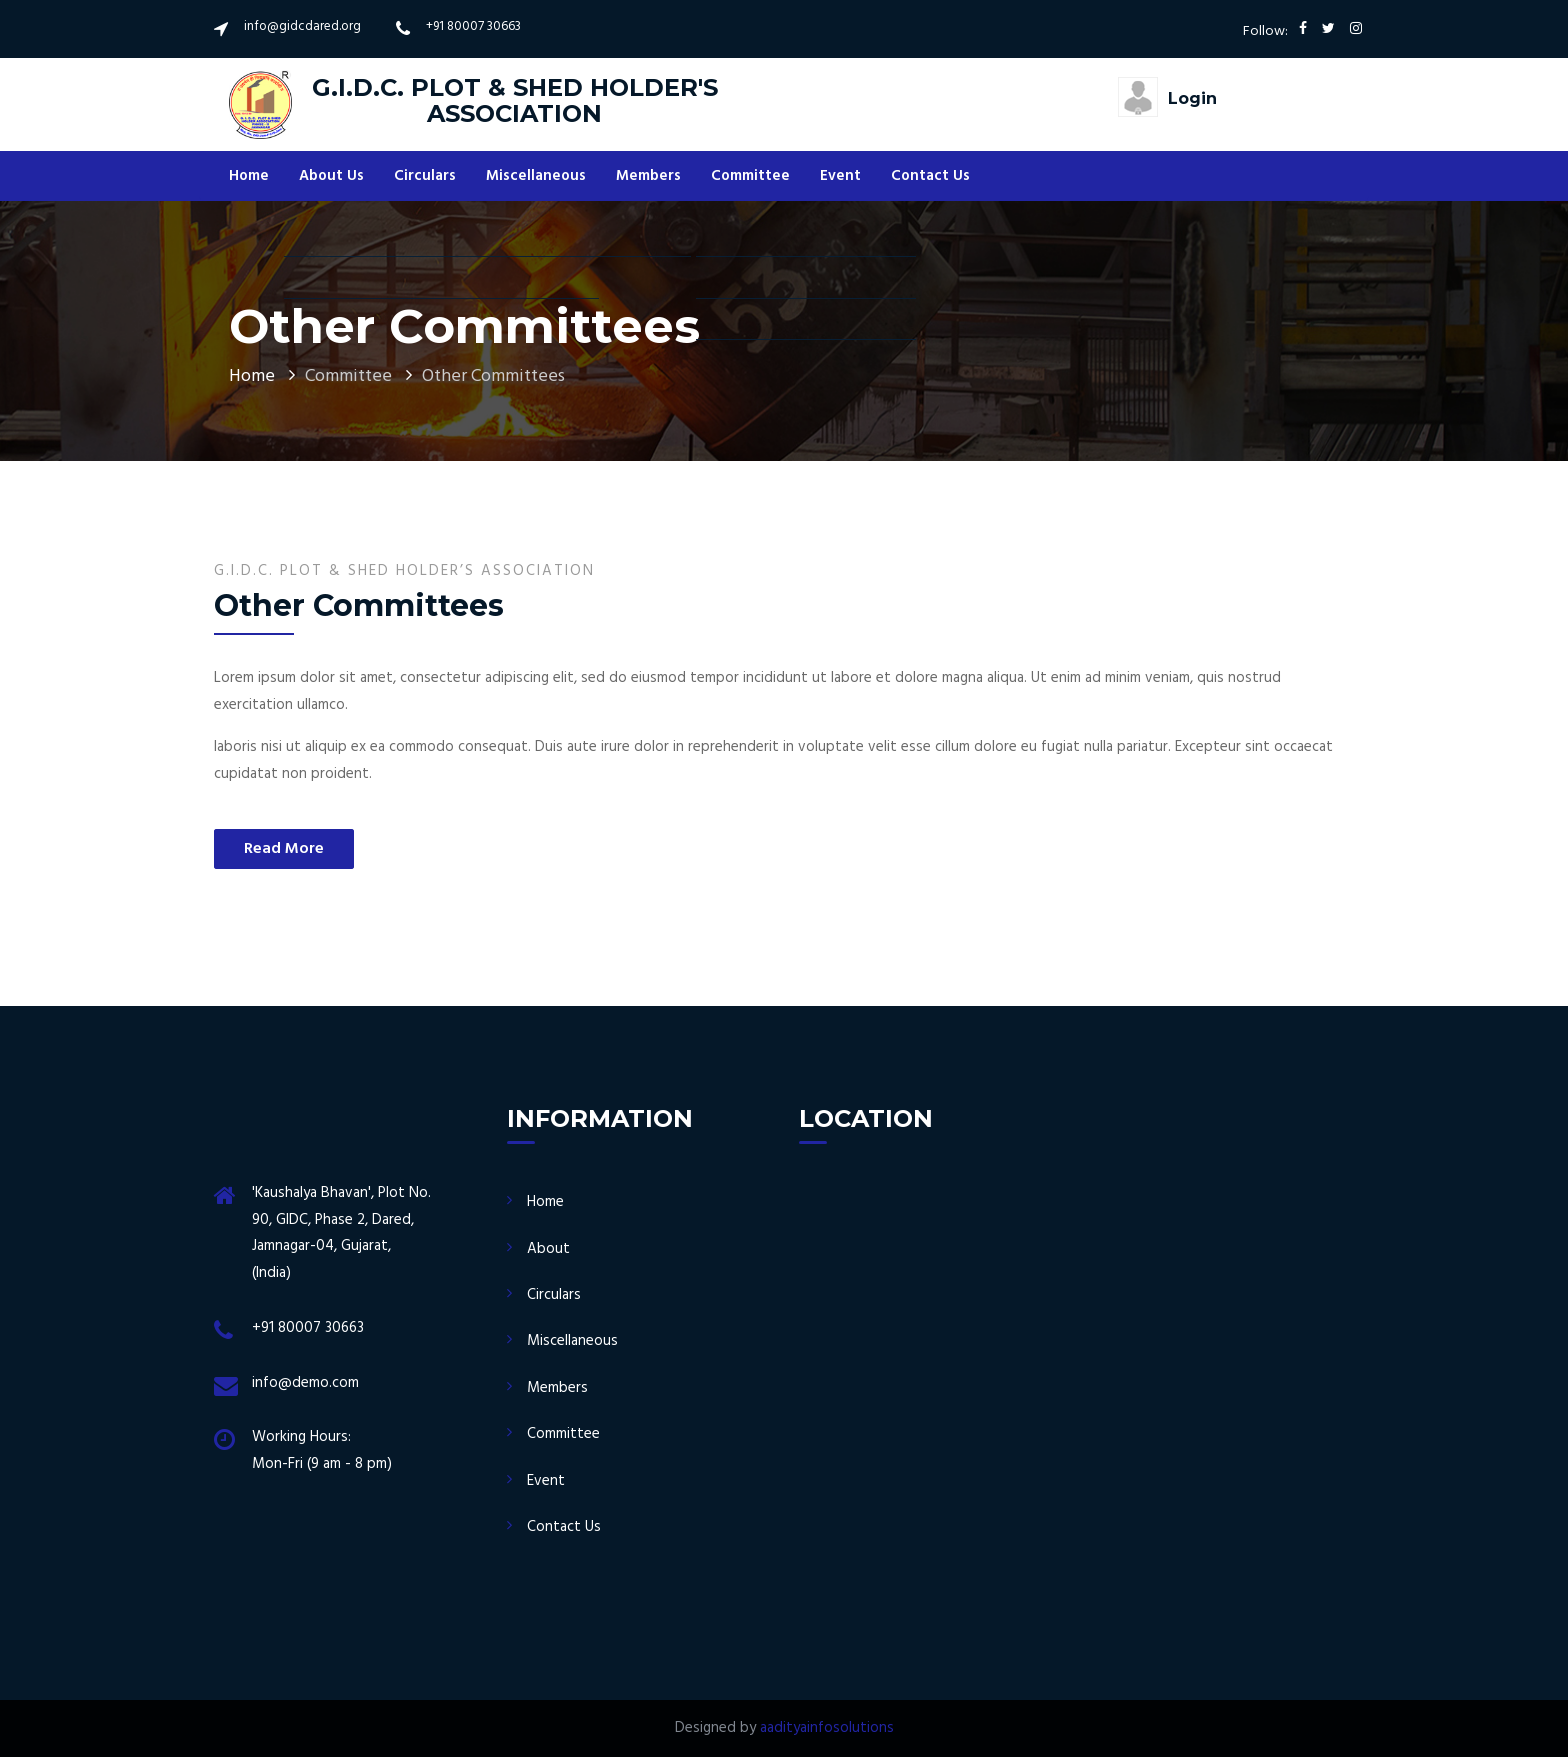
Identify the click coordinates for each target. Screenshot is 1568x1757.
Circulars (425, 176)
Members (648, 176)
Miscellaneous (536, 176)
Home (249, 176)
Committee (750, 176)
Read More (284, 849)
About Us (331, 176)
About (548, 1249)
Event (840, 176)
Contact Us (930, 176)
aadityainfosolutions (827, 1728)
